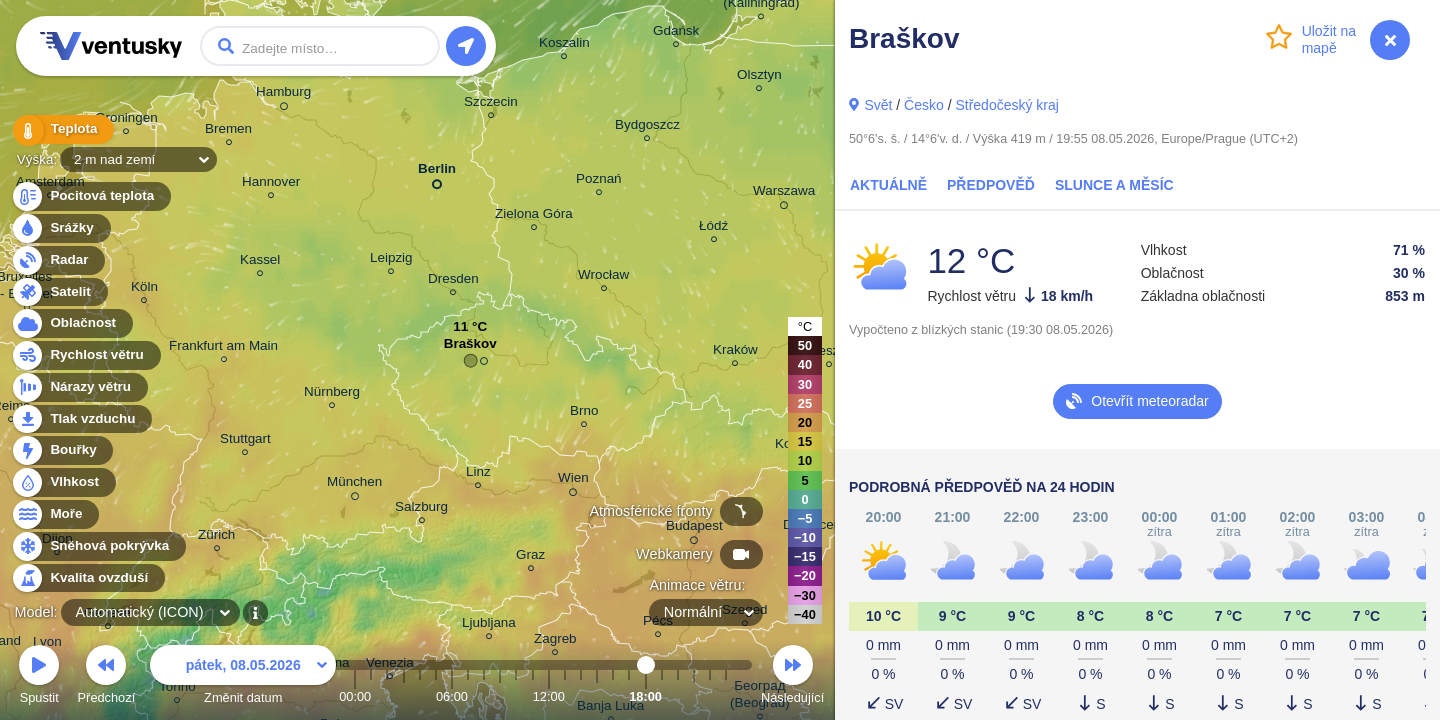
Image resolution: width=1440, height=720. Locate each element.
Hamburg (283, 95)
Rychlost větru (85, 355)
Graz (530, 557)
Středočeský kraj (1006, 105)
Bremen (228, 131)
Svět (878, 105)
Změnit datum (243, 677)
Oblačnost (71, 323)
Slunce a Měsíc (1114, 185)
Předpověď (991, 185)
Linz (478, 474)
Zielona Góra (534, 216)
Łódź (713, 228)
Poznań (599, 181)
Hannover (271, 184)
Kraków (735, 352)
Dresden (453, 281)
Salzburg (421, 509)
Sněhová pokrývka (98, 546)
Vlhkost (63, 482)
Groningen (126, 120)
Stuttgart (245, 441)
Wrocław (603, 277)
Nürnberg (332, 394)
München (354, 485)
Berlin (437, 172)
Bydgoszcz (647, 127)
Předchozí (107, 677)
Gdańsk (676, 33)
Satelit (59, 292)
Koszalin (564, 45)
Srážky (60, 228)
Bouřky (62, 450)
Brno (584, 413)
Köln (144, 289)
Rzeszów (829, 353)
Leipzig (391, 260)
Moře (55, 514)
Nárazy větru (79, 387)
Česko (924, 105)
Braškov (470, 348)
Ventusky (108, 46)
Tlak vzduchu (81, 419)
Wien (573, 481)
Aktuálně (888, 185)
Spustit (39, 677)
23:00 (726, 696)
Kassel (260, 262)
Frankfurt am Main (223, 348)
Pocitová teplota (90, 196)
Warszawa (784, 194)
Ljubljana (489, 625)
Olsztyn (759, 77)
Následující (792, 677)
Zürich (216, 537)
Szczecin (491, 104)
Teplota (62, 129)
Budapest (694, 529)
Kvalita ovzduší (87, 578)
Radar (58, 260)
